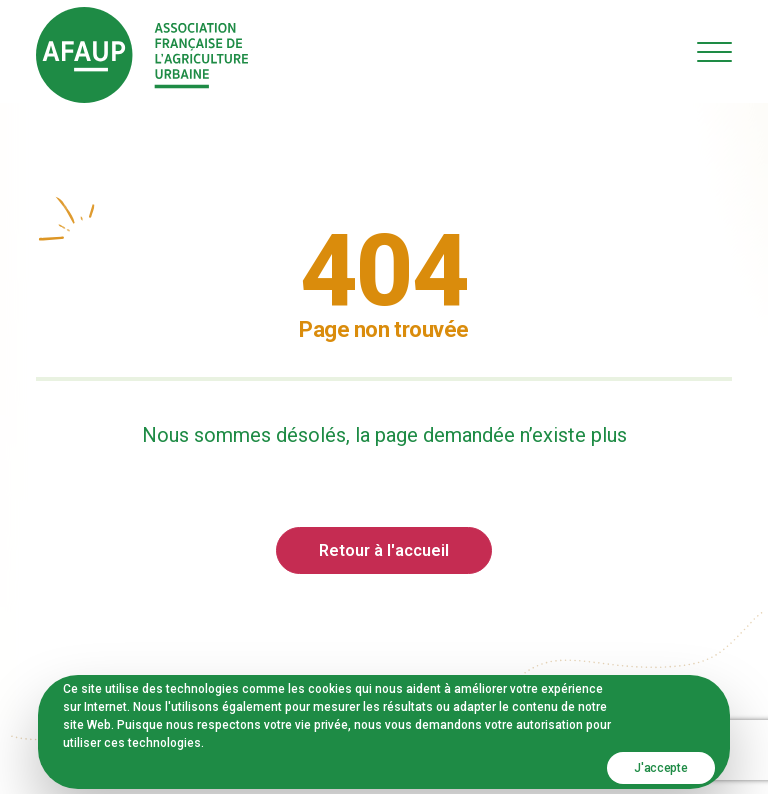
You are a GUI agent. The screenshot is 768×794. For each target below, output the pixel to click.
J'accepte (660, 768)
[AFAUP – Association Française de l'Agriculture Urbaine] (142, 55)
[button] (714, 51)
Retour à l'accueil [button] (384, 550)
